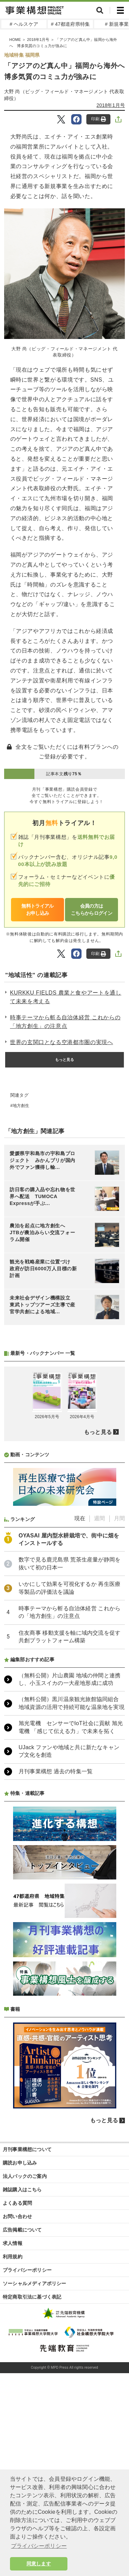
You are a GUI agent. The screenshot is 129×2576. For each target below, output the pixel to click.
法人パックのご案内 (25, 2358)
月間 (119, 1700)
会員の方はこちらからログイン (91, 909)
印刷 (98, 119)
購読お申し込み (20, 2345)
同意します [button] (38, 2563)
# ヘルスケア (24, 24)
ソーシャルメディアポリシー (34, 2465)
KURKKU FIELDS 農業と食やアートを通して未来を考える (65, 997)
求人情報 (12, 2425)
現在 (79, 1700)
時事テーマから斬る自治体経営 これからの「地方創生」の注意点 (65, 1022)
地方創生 (21, 1105)
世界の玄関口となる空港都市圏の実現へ (61, 1042)
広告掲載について (22, 2412)
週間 (99, 1700)
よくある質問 (17, 2385)
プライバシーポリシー (27, 2452)
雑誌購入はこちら (22, 2372)
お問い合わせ (17, 2398)
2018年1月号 (111, 105)
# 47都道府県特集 (70, 24)
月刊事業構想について (27, 2331)
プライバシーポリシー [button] (39, 2546)
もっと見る (64, 1059)
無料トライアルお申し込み (37, 909)
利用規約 (12, 2439)
